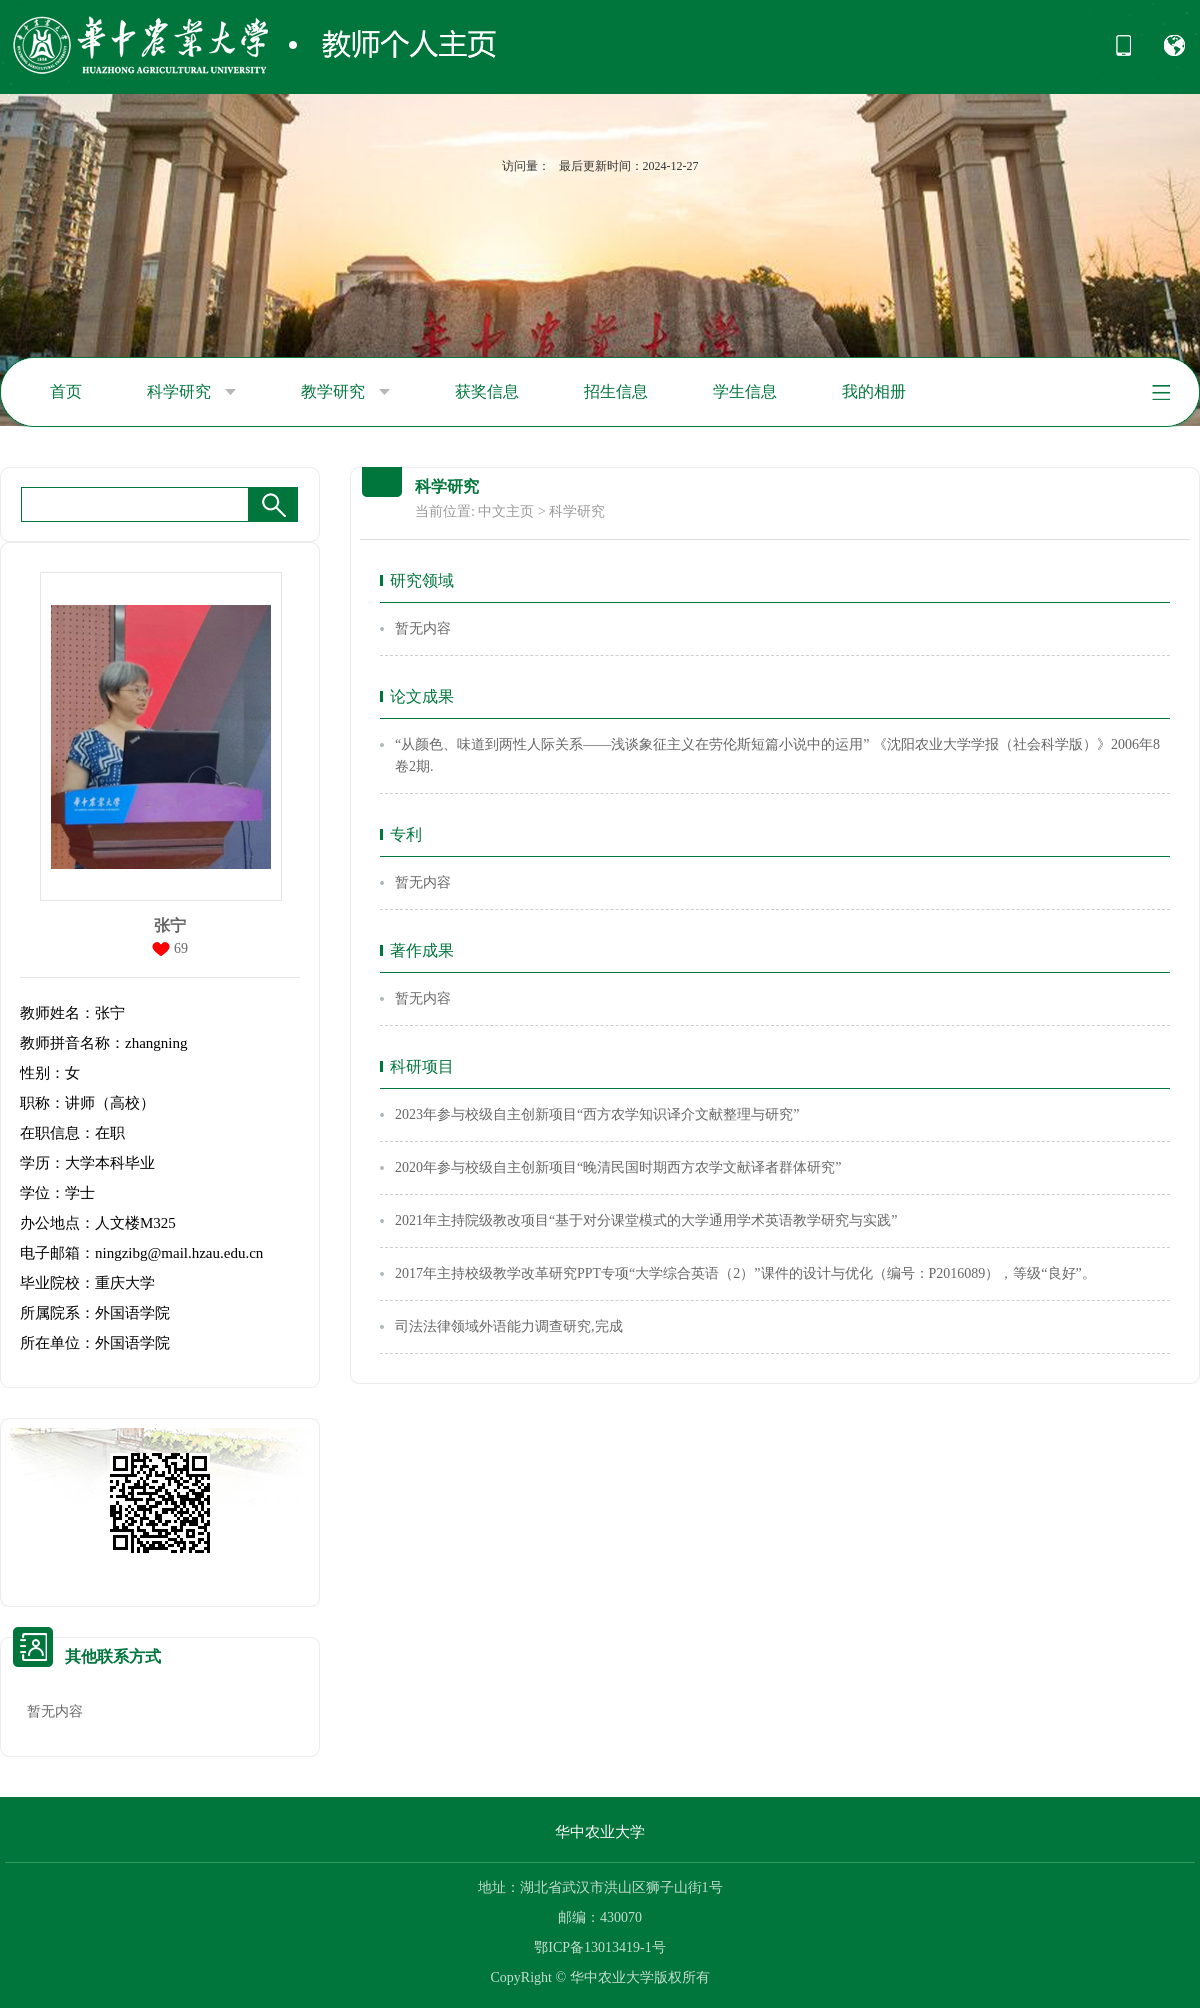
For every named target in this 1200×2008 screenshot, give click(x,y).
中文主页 (506, 511)
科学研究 (191, 392)
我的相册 (874, 391)
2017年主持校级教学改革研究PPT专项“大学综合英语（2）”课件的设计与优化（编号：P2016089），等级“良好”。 (745, 1273)
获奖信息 (487, 391)
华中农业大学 (600, 1832)
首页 (66, 391)
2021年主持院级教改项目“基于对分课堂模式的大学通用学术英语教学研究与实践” (646, 1220)
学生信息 (745, 391)
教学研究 (345, 392)
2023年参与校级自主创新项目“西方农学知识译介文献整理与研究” (597, 1114)
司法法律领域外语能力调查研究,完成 (509, 1326)
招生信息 (616, 391)
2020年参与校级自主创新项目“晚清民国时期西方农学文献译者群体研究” (618, 1167)
